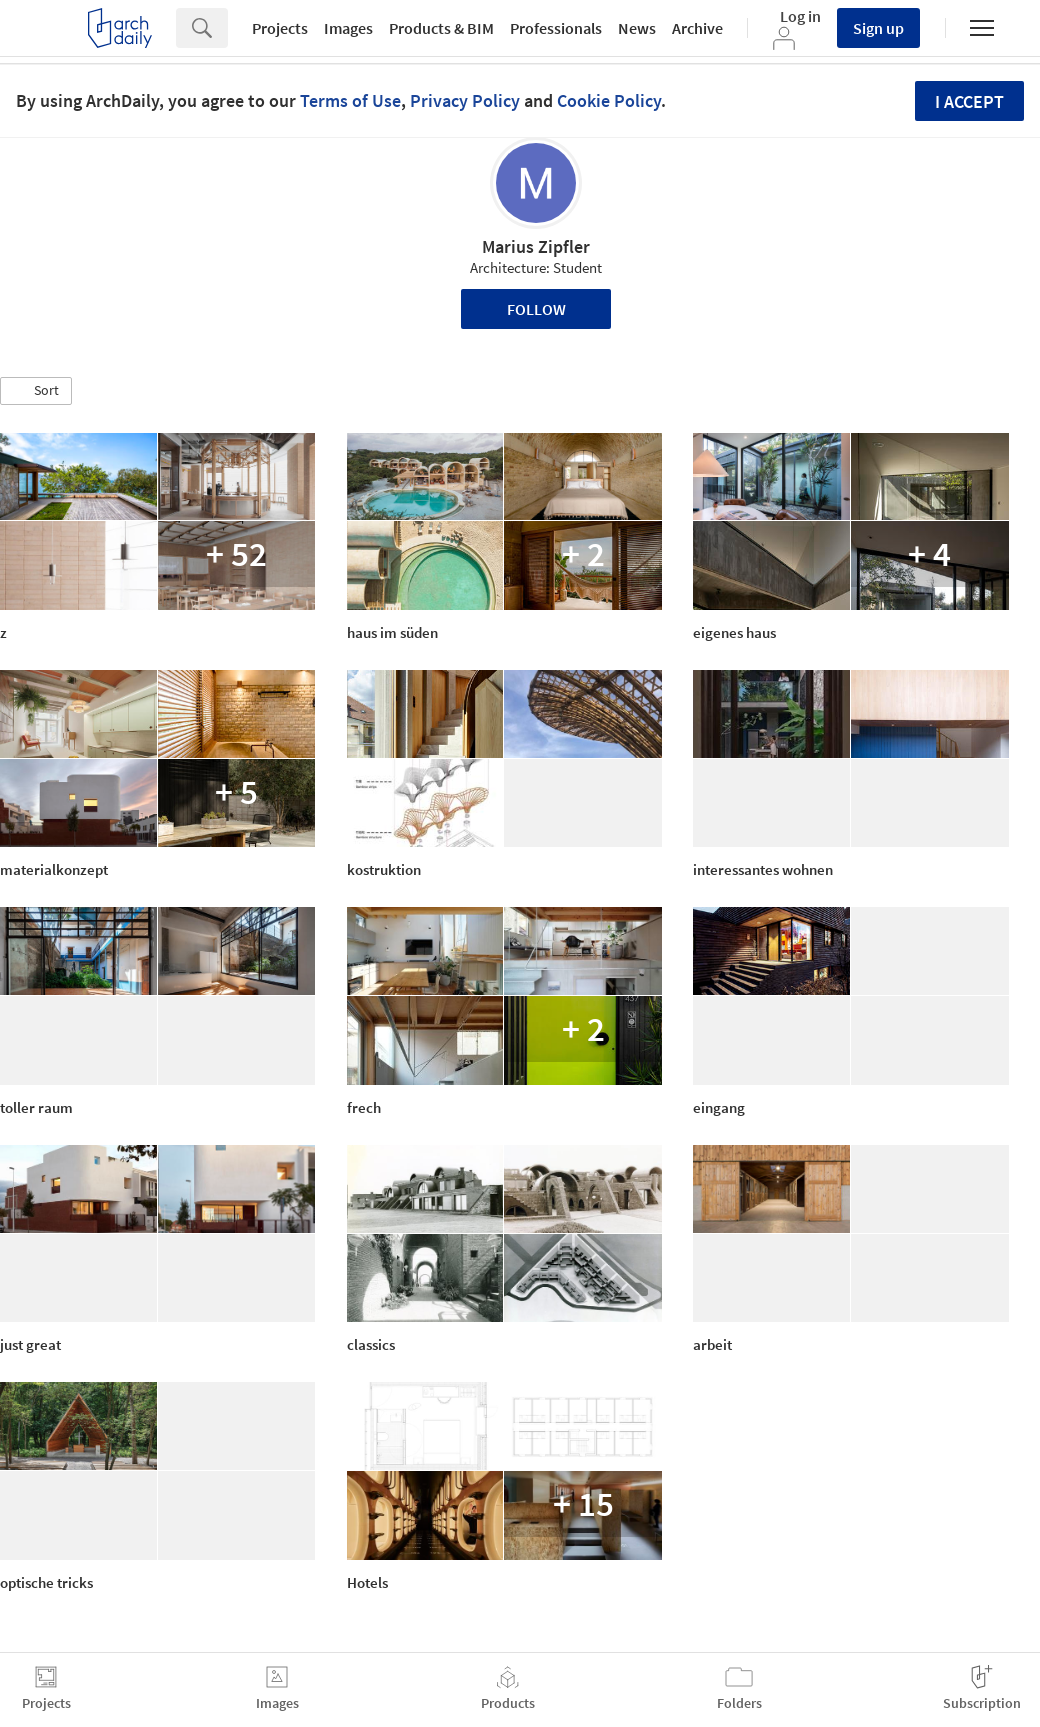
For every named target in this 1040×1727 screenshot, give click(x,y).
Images (348, 28)
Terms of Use (350, 100)
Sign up (878, 28)
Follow (536, 309)
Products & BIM (441, 28)
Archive (697, 28)
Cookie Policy (609, 100)
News (637, 28)
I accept (969, 101)
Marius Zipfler (536, 246)
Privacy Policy (465, 100)
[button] (36, 391)
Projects (280, 28)
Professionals (556, 28)
